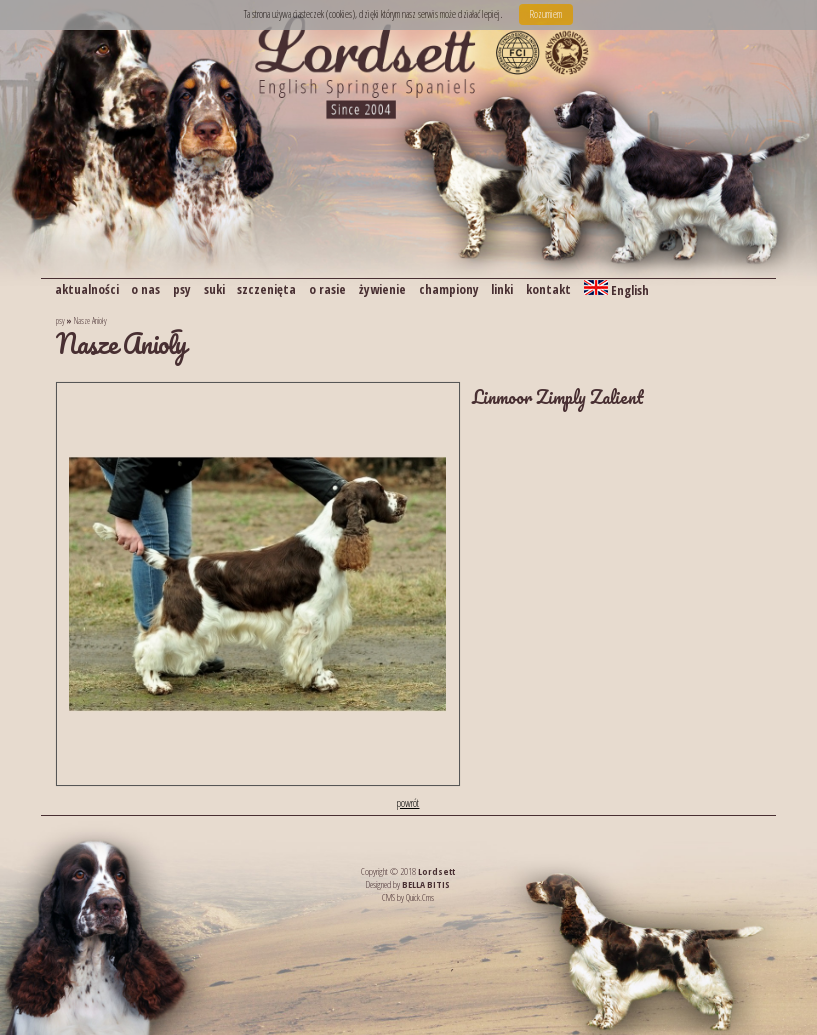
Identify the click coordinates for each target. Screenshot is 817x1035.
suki (214, 289)
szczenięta (266, 289)
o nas (145, 289)
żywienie (382, 289)
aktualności (87, 289)
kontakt (548, 289)
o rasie (327, 289)
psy (182, 289)
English (616, 289)
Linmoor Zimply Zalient (558, 397)
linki (502, 289)
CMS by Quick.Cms (408, 897)
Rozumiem (545, 14)
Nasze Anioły (90, 320)
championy (449, 289)
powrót (408, 803)
